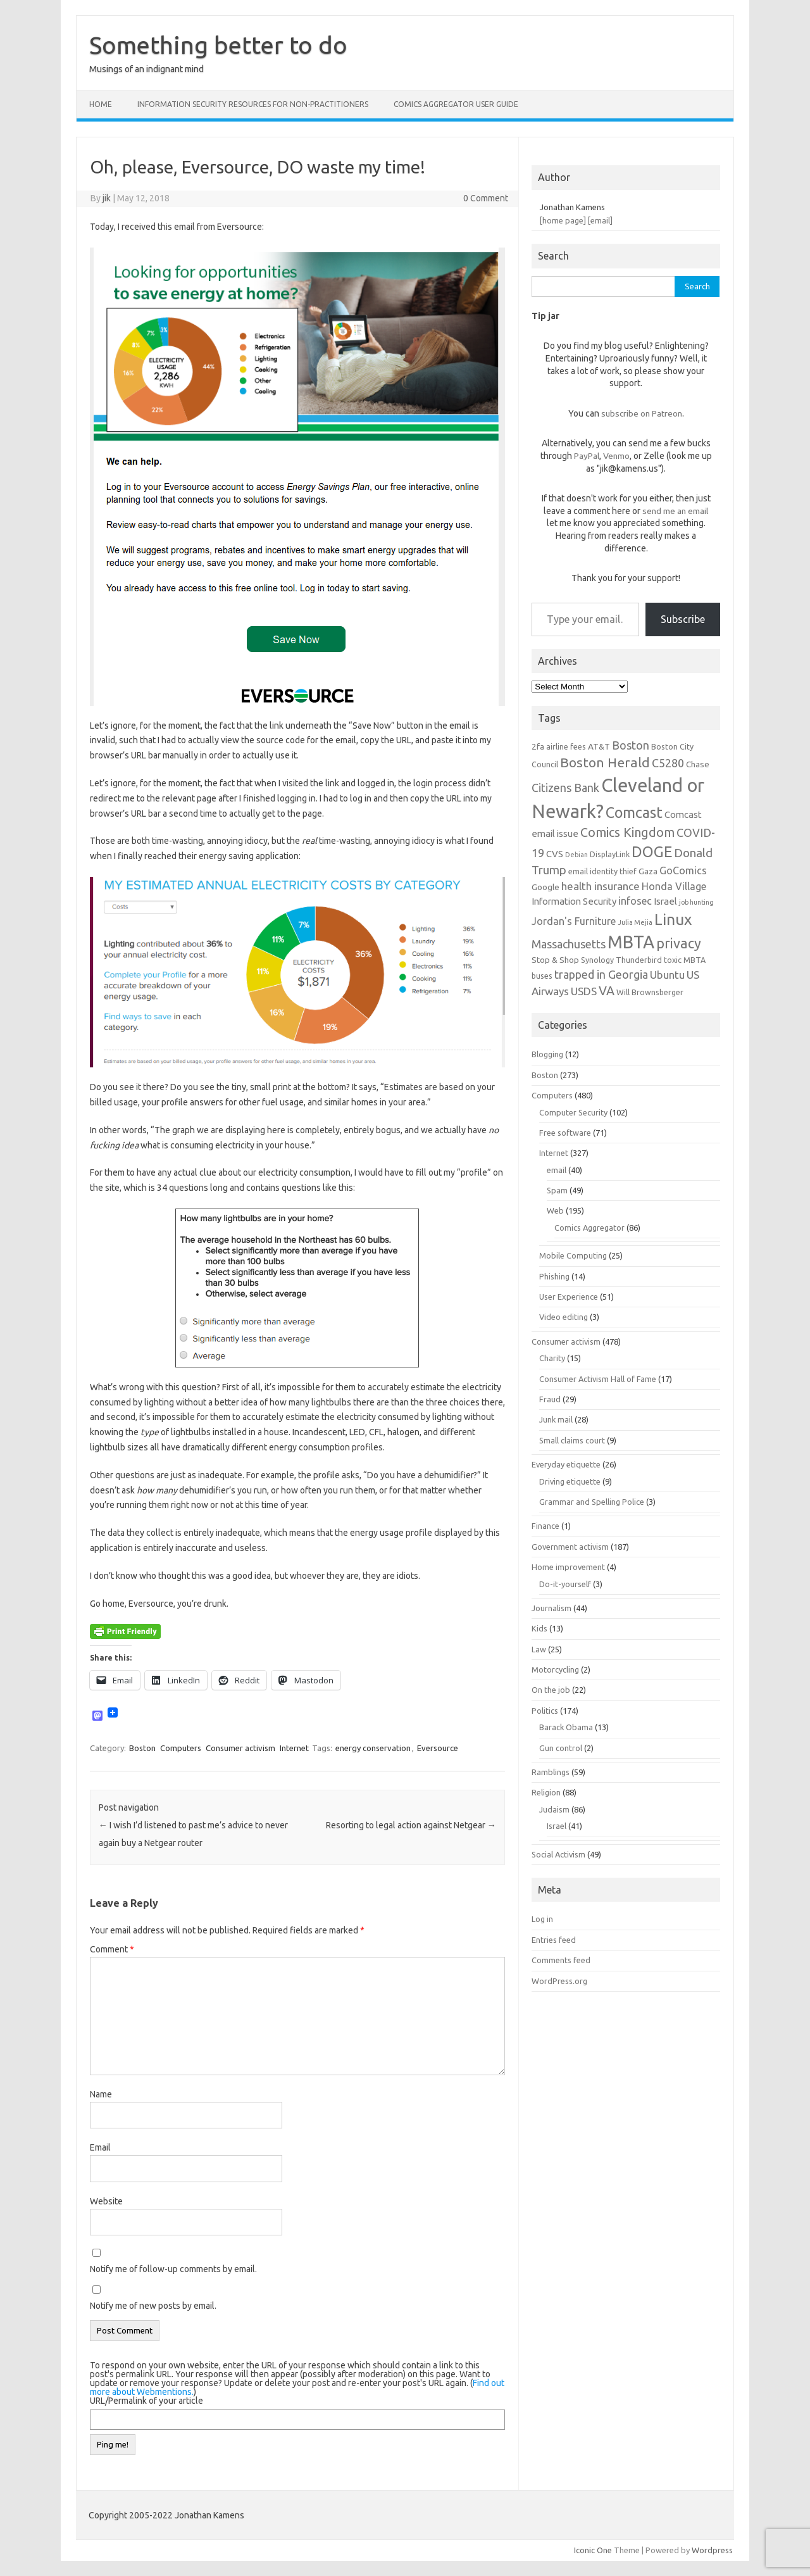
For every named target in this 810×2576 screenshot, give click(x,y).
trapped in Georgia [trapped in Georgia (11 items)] (601, 974)
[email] (600, 220)
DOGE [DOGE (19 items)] (652, 851)
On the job (551, 1689)
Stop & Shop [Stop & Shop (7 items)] (555, 960)
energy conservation (373, 1748)
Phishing (554, 1276)
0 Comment (485, 198)
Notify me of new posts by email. (153, 2306)
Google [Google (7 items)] (545, 887)
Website (106, 2201)
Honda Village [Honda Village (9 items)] (674, 886)
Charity (552, 1358)
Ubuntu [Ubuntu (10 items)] (667, 975)
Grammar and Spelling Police (591, 1501)
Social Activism (558, 1854)
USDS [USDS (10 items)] (584, 991)
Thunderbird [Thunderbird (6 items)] (639, 959)
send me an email (675, 511)
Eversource (437, 1748)
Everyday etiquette (566, 1464)
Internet (294, 1748)
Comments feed (561, 1960)
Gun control (560, 1748)
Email (100, 2147)
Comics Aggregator (589, 1227)
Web (555, 1210)
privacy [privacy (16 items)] (678, 943)
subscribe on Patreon (641, 413)
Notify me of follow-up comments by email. (173, 2269)
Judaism (554, 1809)
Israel (556, 1825)
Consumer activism (240, 1748)
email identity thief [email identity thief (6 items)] (602, 871)
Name (101, 2094)
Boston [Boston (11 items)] (630, 745)
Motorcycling (555, 1669)
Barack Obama (566, 1727)
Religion (546, 1792)
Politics (545, 1710)
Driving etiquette (570, 1481)
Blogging (547, 1054)
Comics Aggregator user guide (456, 104)
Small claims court (572, 1440)
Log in (542, 1918)
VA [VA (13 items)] (606, 991)
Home (100, 104)
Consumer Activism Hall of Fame (597, 1378)
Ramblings (551, 1772)
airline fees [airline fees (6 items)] (566, 746)
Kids (539, 1628)
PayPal (586, 456)
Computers (180, 1748)
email (556, 1169)
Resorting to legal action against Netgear (411, 1825)
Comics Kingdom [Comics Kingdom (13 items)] (627, 832)
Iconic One (593, 2550)
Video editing (563, 1316)
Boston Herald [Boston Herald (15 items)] (605, 762)
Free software (565, 1132)
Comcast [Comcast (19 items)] (634, 812)
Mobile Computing (573, 1255)
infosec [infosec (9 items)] (635, 901)
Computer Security (573, 1112)
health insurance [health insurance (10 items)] (600, 886)
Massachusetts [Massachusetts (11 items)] (569, 944)
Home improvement (568, 1566)
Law (539, 1649)
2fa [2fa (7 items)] (538, 746)
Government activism (570, 1546)
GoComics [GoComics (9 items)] (683, 870)
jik (107, 198)
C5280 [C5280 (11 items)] (668, 763)
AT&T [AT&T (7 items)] (599, 746)
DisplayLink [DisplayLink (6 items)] (610, 854)
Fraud (550, 1399)
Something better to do (218, 45)
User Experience (568, 1296)
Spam (557, 1190)
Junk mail (556, 1419)
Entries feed (554, 1939)
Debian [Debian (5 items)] (576, 854)
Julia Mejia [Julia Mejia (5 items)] (635, 922)
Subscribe (683, 619)
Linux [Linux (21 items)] (673, 919)
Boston (142, 1748)
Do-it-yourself (565, 1584)
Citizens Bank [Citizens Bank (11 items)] (565, 787)
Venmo (616, 456)
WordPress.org (559, 1980)
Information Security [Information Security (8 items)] (574, 901)
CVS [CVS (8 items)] (554, 853)
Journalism (551, 1608)
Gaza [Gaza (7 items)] (648, 871)
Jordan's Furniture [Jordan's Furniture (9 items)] (574, 921)
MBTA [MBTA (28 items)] (631, 942)
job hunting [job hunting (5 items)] (696, 902)
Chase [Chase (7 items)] (697, 764)
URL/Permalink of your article (146, 2400)
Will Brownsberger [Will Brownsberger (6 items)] (649, 992)
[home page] (563, 220)
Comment (112, 1949)
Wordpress (712, 2550)
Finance (545, 1525)
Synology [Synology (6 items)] (597, 959)
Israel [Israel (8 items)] (665, 901)
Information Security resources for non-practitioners (252, 104)
